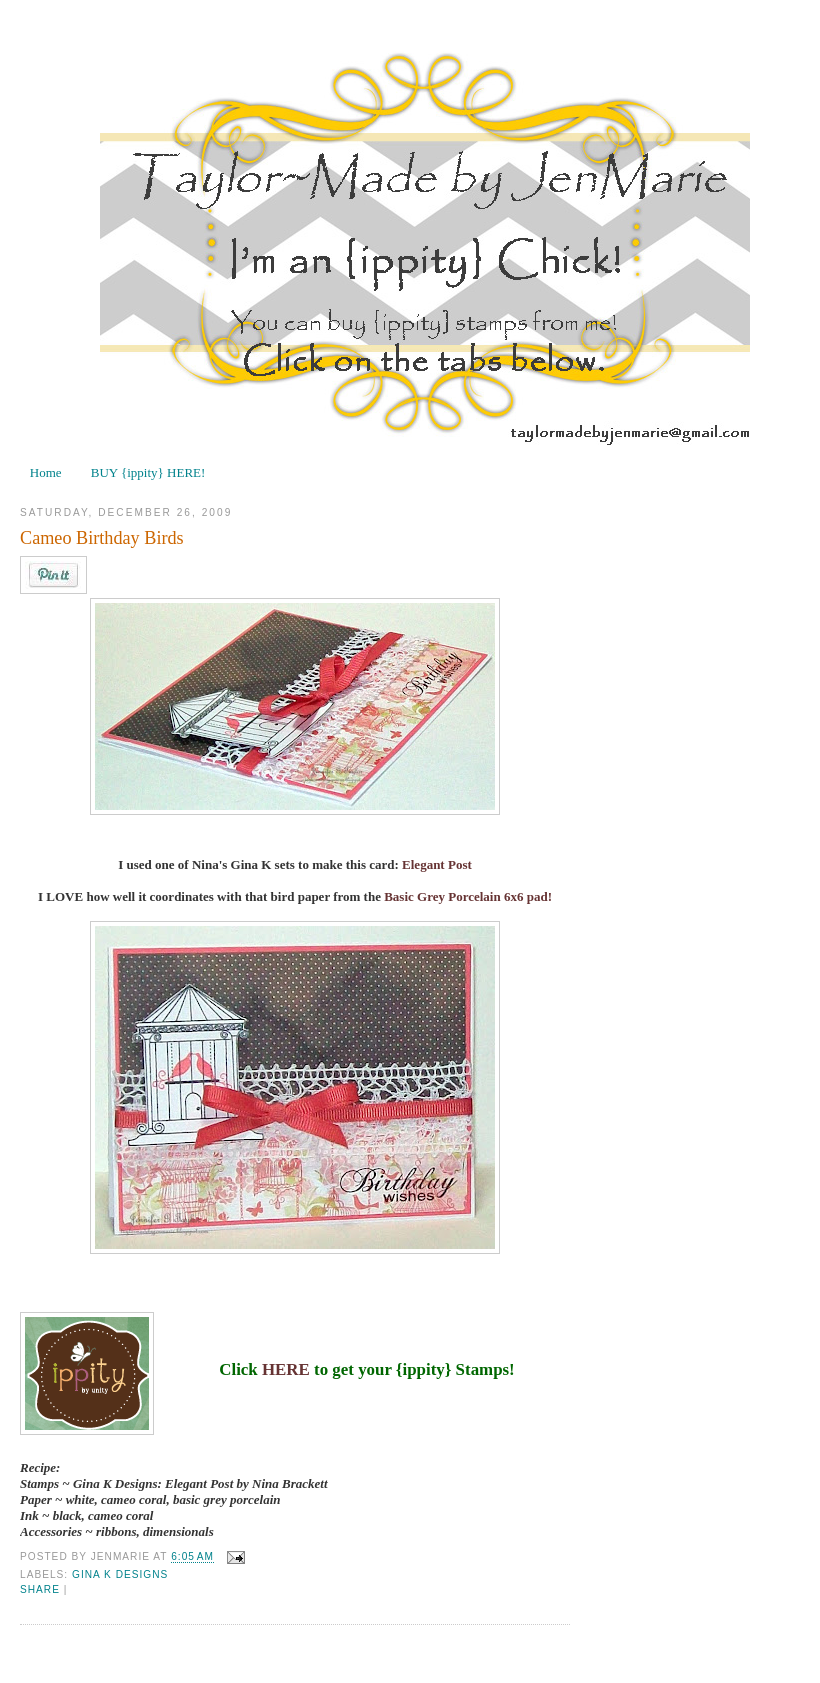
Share (40, 1589)
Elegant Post (437, 864)
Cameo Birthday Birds (102, 538)
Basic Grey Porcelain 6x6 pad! (468, 896)
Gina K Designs (120, 1574)
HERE (286, 1369)
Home (46, 472)
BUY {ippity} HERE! (148, 472)
